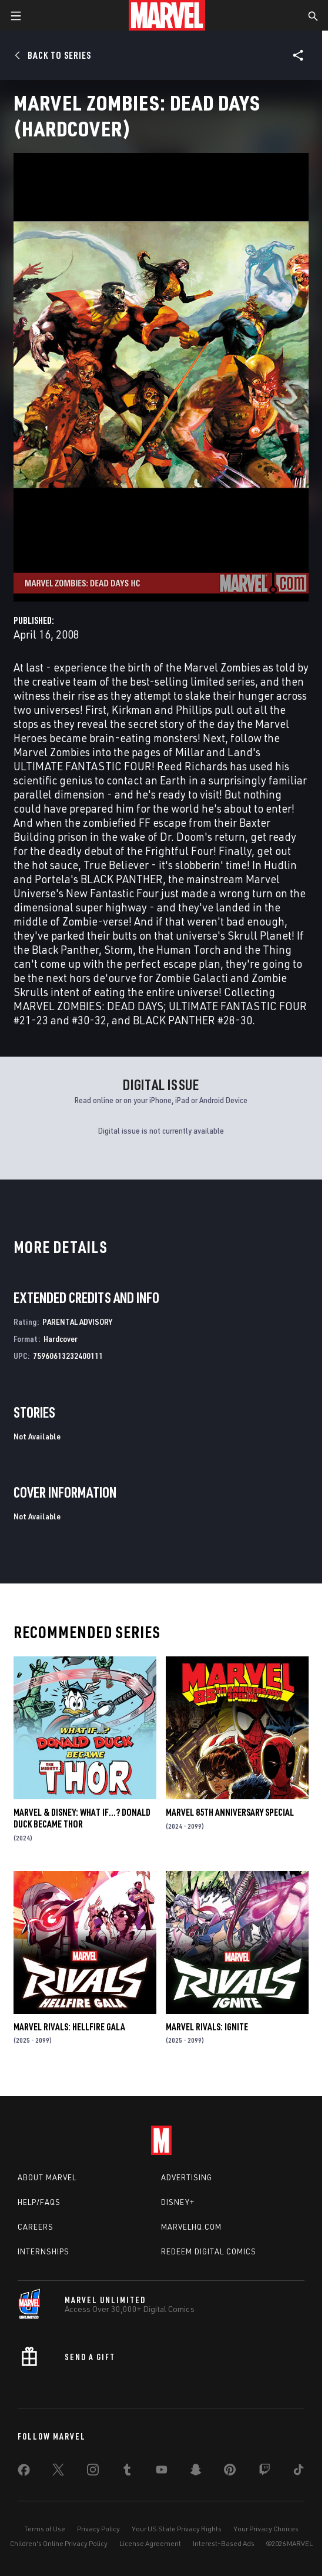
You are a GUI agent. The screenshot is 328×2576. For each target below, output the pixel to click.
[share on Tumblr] (127, 2472)
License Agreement (150, 2543)
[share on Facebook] (24, 2472)
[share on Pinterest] (230, 2472)
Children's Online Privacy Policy (59, 2543)
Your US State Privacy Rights (177, 2528)
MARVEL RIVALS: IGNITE (207, 2027)
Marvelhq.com (191, 2226)
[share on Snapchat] (196, 2472)
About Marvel (47, 2177)
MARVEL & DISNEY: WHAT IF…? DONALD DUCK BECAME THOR (82, 1818)
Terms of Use (44, 2528)
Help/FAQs (39, 2202)
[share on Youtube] (162, 2472)
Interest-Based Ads (224, 2543)
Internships (43, 2251)
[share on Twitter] (58, 2472)
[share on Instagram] (93, 2472)
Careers (35, 2226)
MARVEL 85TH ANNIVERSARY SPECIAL (230, 1812)
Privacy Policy (98, 2528)
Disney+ (178, 2202)
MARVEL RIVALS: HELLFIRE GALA (69, 2027)
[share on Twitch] (264, 2472)
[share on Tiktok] (298, 2472)
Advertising (186, 2177)
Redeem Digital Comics (208, 2251)
